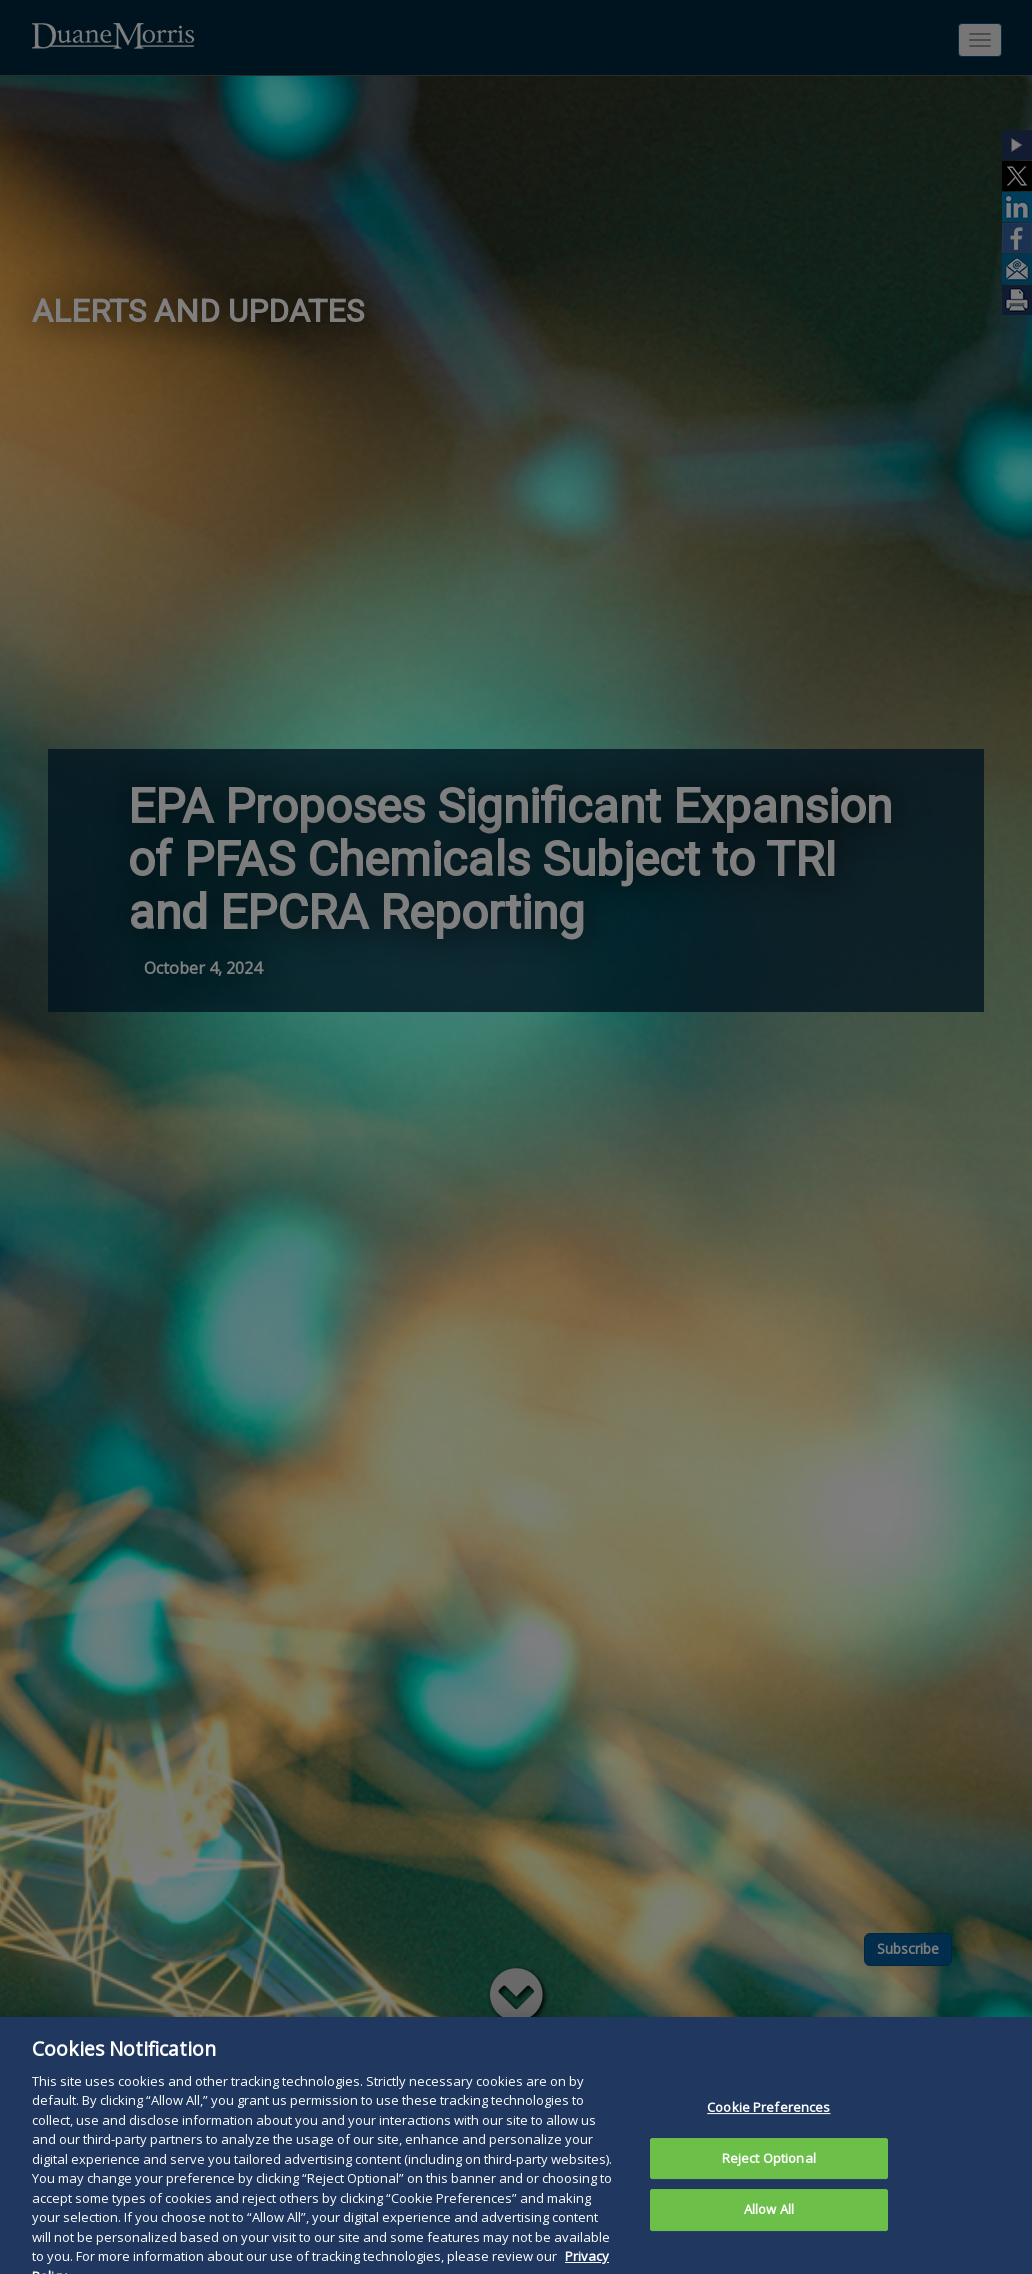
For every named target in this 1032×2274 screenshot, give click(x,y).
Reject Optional (769, 2179)
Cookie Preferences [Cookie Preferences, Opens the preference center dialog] (768, 2129)
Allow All (769, 2231)
